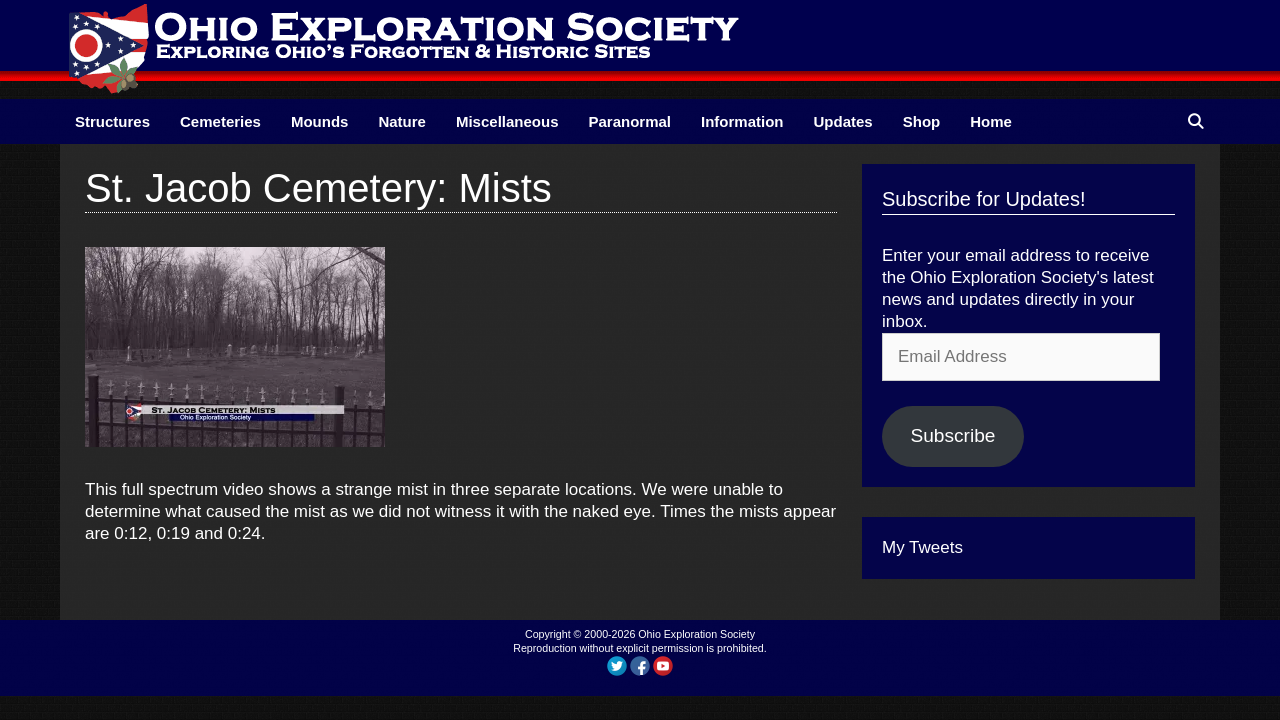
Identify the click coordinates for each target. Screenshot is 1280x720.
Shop (922, 121)
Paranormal (629, 121)
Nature (402, 121)
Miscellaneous (507, 121)
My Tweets (922, 547)
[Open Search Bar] (1195, 121)
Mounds (320, 121)
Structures (112, 121)
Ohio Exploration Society (696, 634)
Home (991, 121)
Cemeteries (220, 121)
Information (742, 121)
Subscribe (952, 435)
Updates (843, 121)
